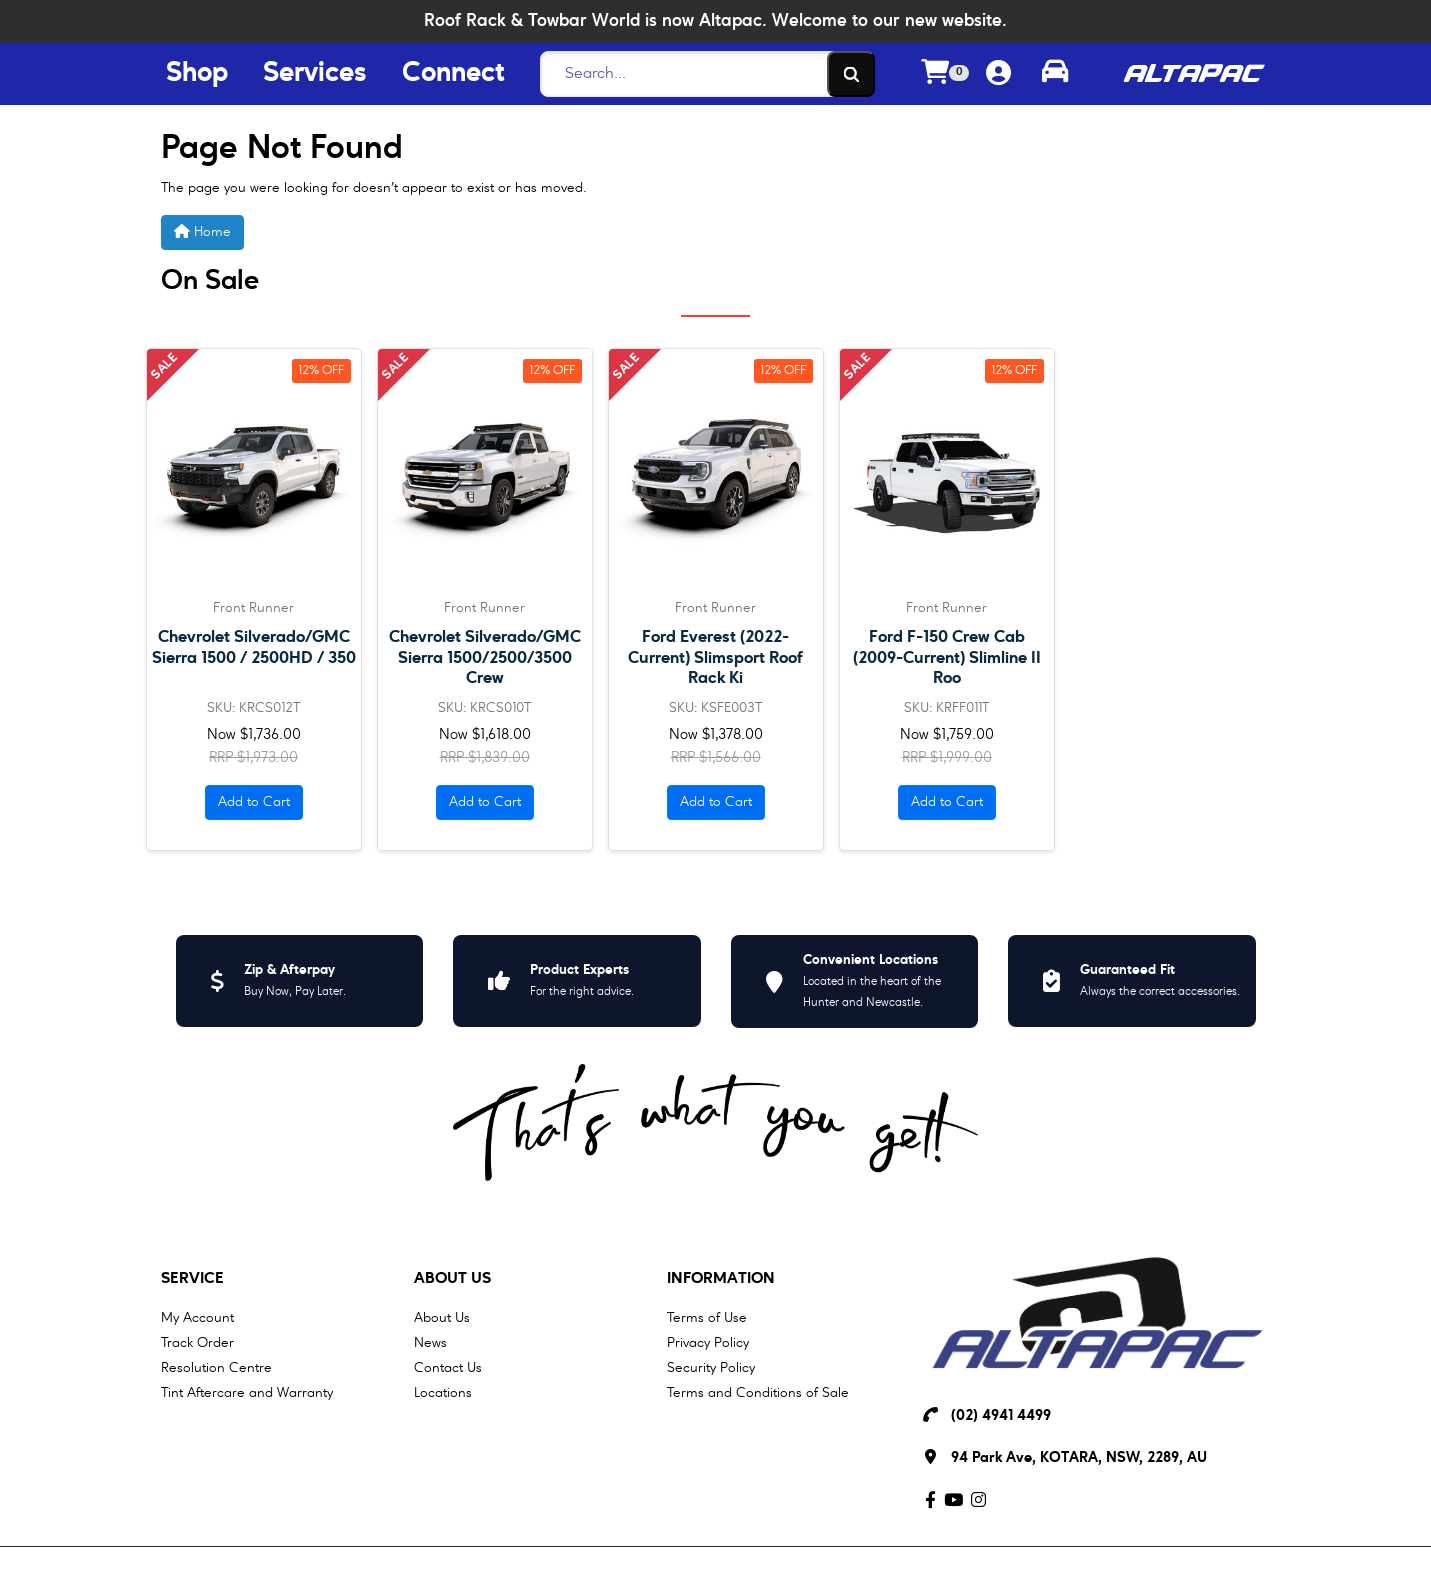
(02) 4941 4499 (1001, 1416)
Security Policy (711, 1368)
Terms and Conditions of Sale (758, 1393)
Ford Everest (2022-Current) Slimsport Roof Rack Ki (715, 657)
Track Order (197, 1343)
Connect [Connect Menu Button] (453, 74)
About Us (452, 1279)
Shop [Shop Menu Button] (197, 74)
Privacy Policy (708, 1343)
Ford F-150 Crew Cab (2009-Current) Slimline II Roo (947, 657)
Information (721, 1279)
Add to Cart (254, 802)
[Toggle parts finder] (1055, 74)
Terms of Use (707, 1318)
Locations (443, 1393)
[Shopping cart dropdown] (945, 74)
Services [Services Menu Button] (315, 74)
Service (192, 1279)
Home (202, 231)
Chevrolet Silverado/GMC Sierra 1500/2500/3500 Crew (485, 657)
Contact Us (448, 1368)
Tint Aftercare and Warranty (247, 1393)
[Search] (702, 74)
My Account (197, 1318)
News (430, 1343)
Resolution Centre (216, 1368)
